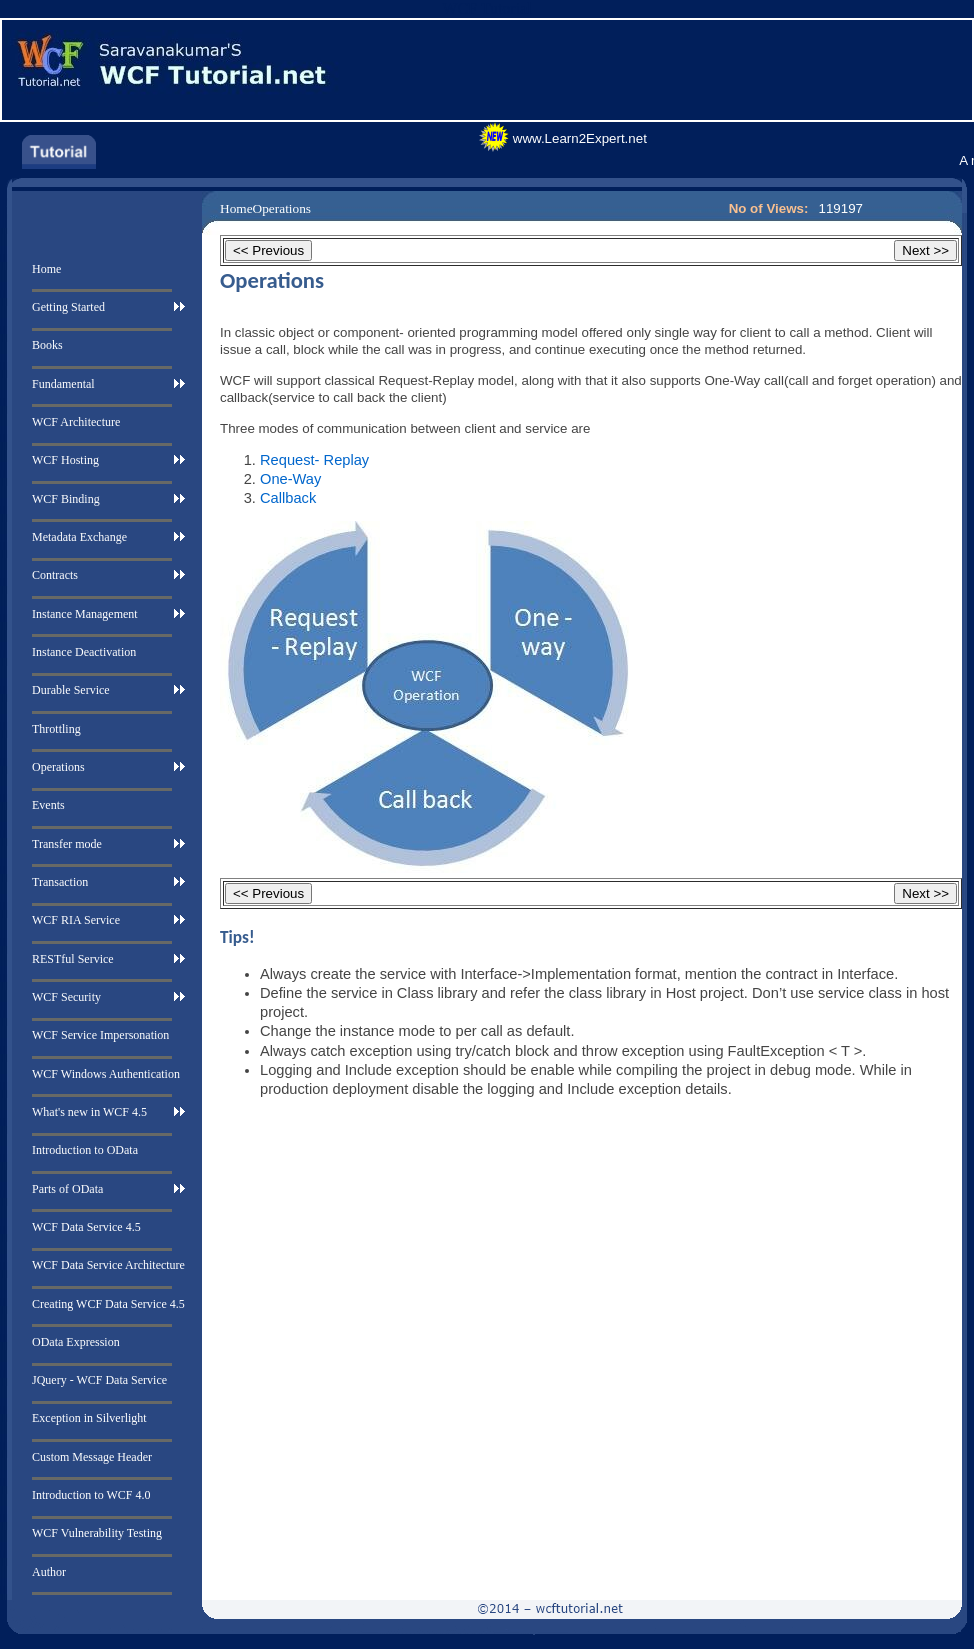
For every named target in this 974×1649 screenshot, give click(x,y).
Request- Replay (314, 460)
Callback (288, 498)
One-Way (290, 479)
